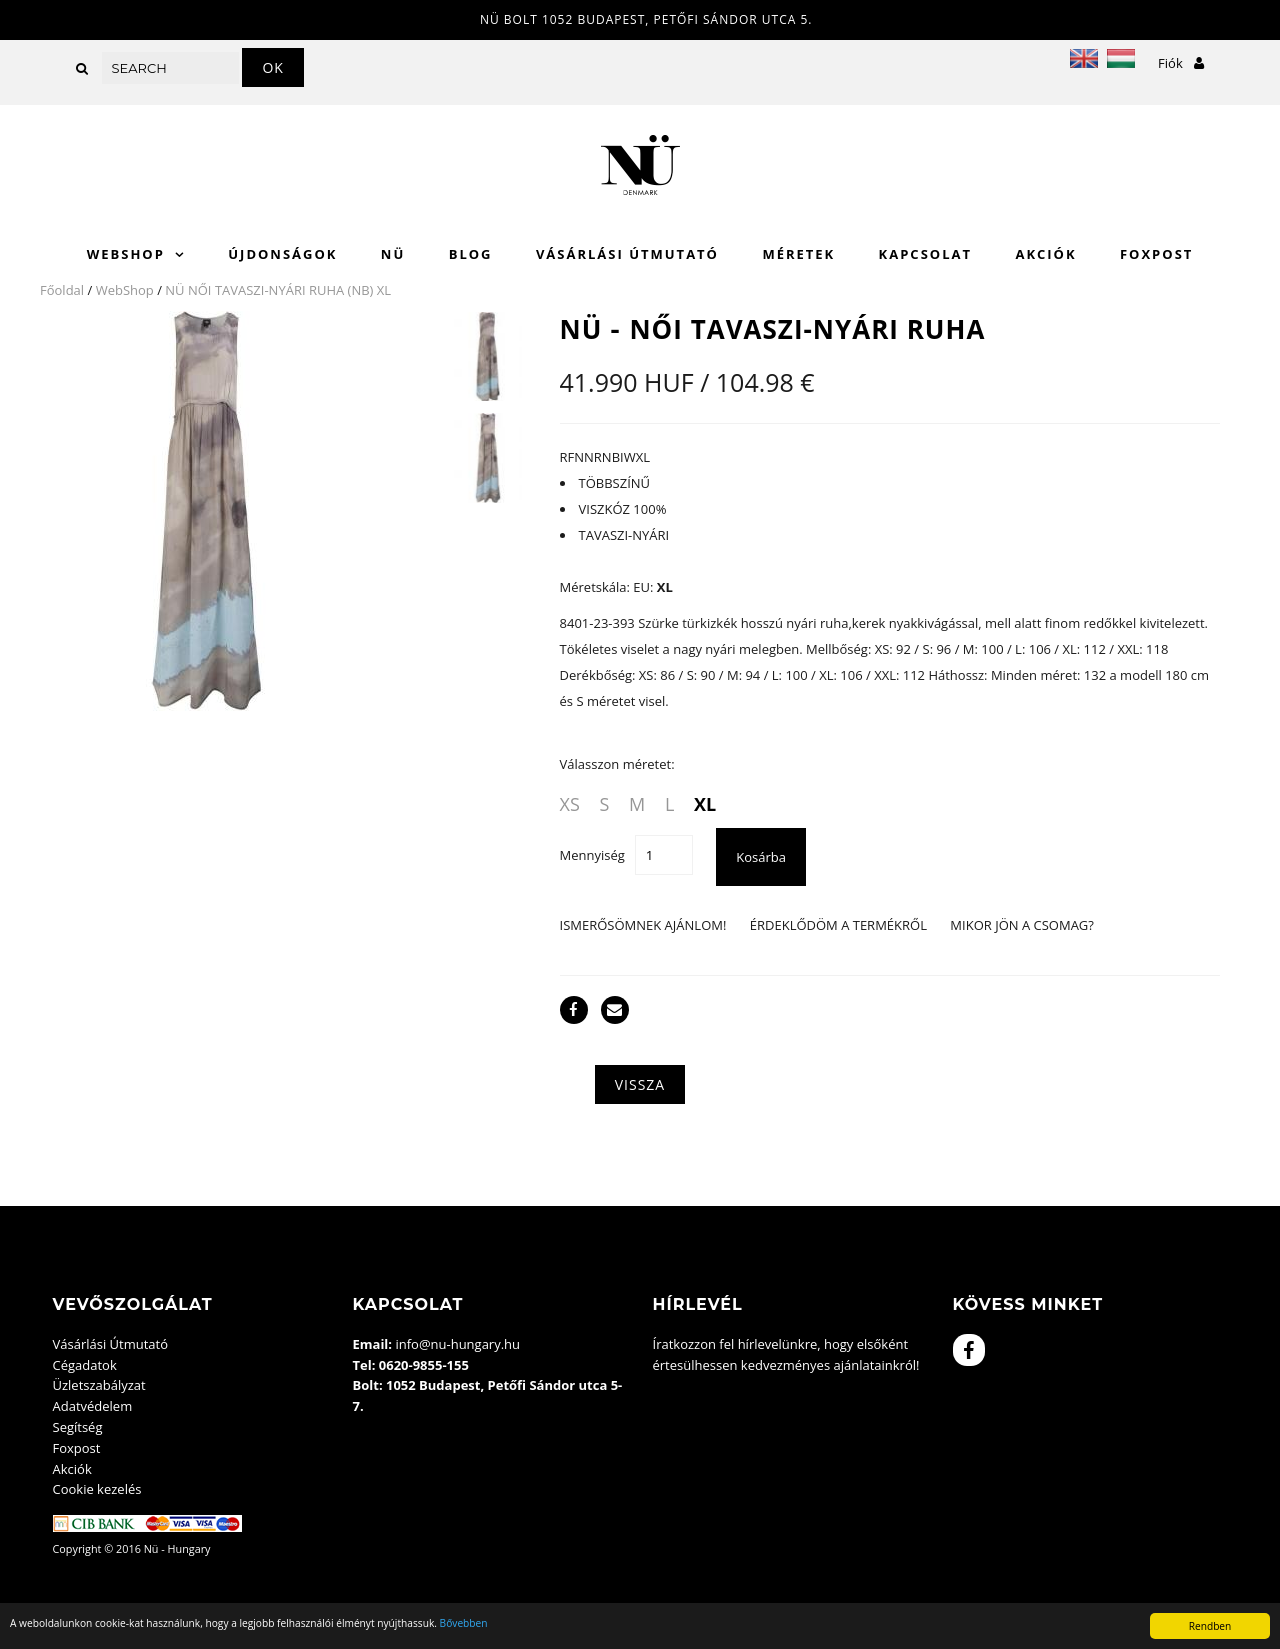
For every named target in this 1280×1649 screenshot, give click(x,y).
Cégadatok (85, 1365)
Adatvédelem (93, 1406)
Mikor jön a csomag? (1022, 925)
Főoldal (62, 290)
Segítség (78, 1427)
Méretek (798, 254)
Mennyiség (592, 855)
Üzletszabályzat (99, 1385)
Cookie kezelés (97, 1489)
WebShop (126, 254)
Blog (471, 254)
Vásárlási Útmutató (627, 254)
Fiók (1181, 63)
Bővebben (464, 1623)
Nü (393, 254)
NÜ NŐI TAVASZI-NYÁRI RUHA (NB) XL (278, 290)
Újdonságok (282, 254)
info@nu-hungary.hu (457, 1344)
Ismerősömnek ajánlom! (643, 925)
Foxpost (1156, 254)
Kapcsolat (925, 254)
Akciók (1045, 254)
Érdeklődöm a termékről (838, 925)
